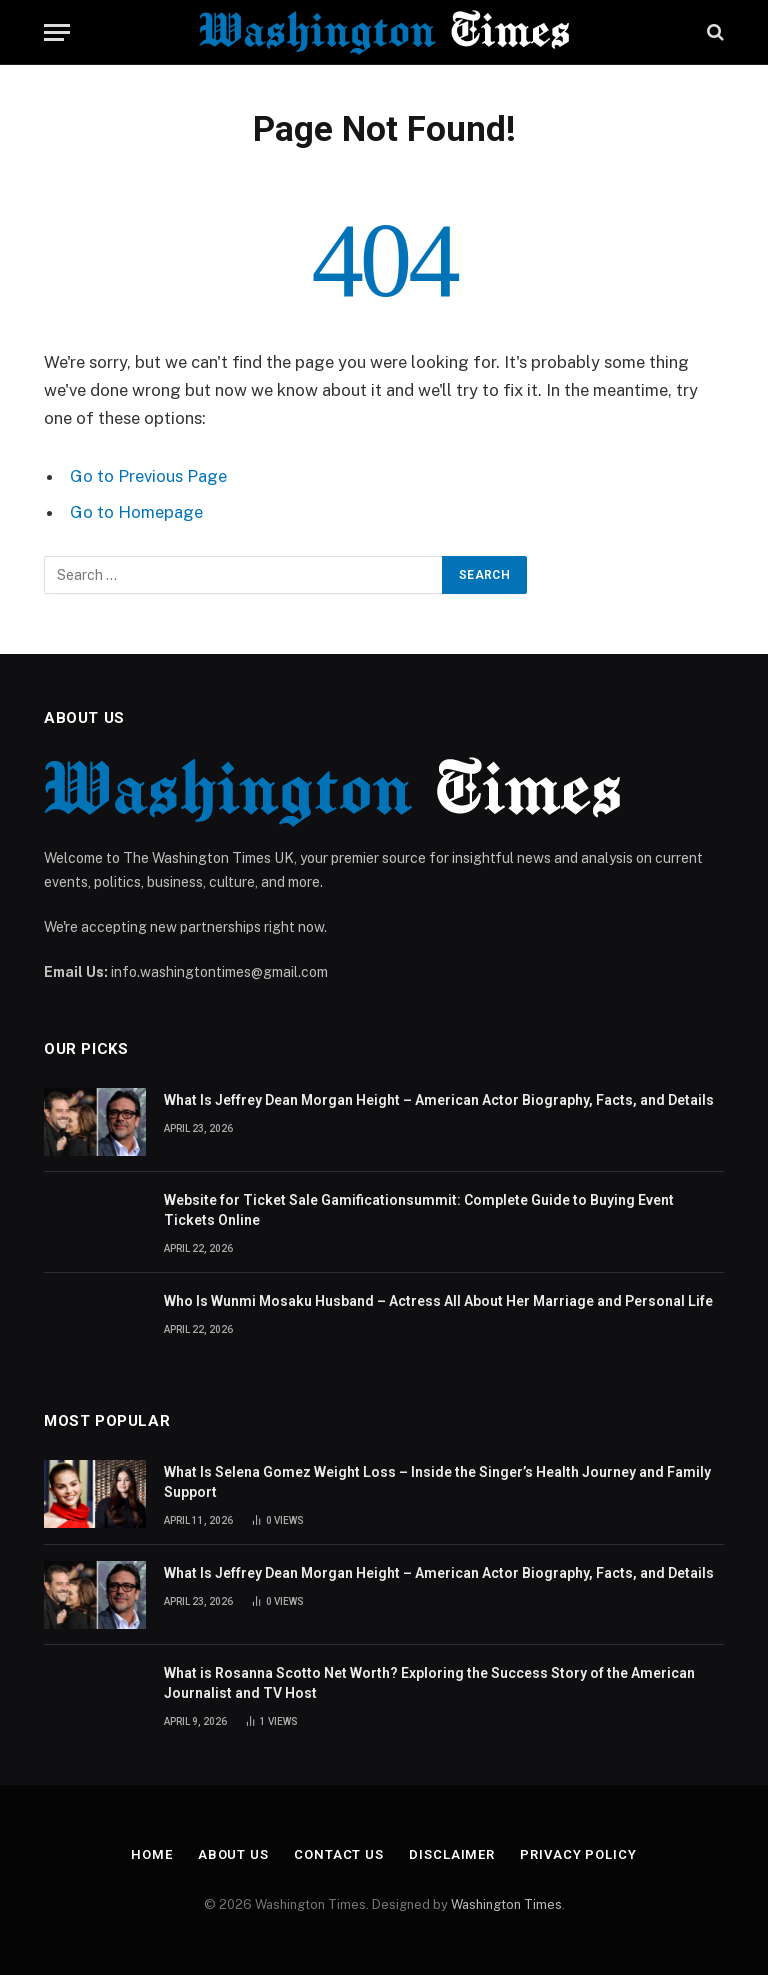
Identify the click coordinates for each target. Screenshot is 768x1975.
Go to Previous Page (148, 476)
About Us (233, 1854)
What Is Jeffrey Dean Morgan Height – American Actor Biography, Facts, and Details (439, 1100)
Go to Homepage (136, 512)
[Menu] (57, 32)
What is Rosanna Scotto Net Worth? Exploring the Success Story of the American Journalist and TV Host (429, 1683)
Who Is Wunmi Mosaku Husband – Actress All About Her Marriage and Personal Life (438, 1301)
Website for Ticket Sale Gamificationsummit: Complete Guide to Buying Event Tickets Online (419, 1210)
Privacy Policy (578, 1854)
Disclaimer (452, 1854)
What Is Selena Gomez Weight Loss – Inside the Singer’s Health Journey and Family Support (437, 1482)
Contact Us (339, 1854)
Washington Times (506, 1904)
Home (152, 1854)
